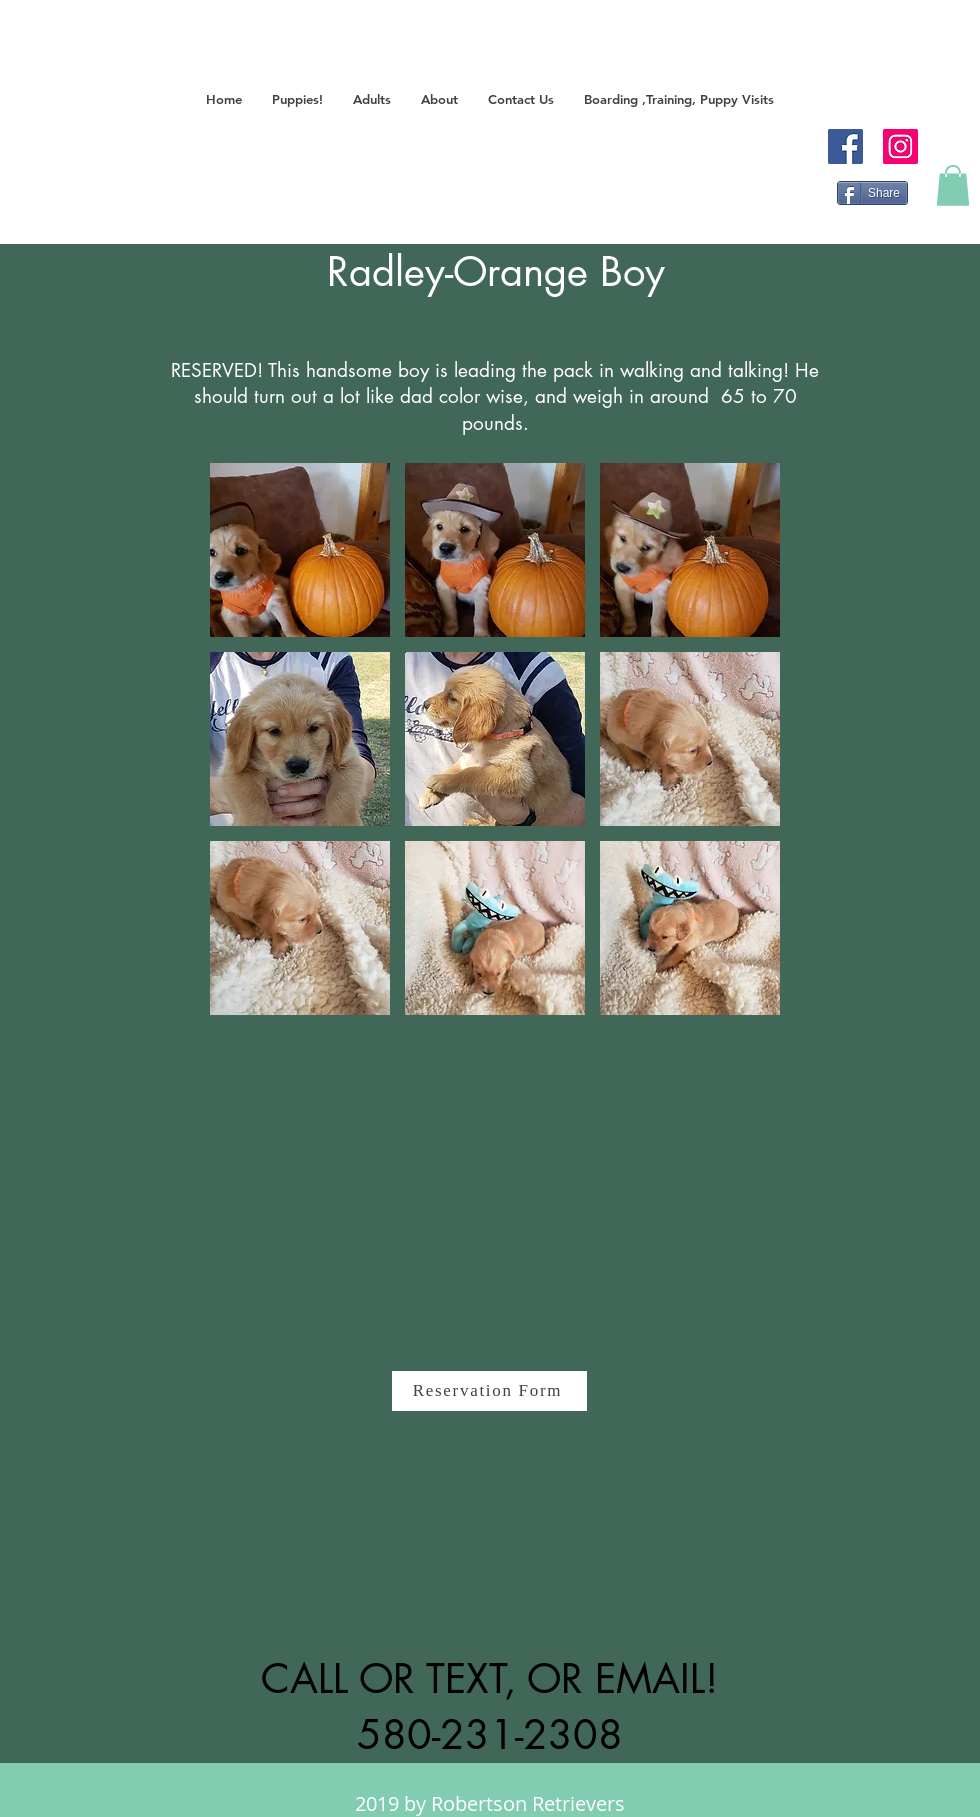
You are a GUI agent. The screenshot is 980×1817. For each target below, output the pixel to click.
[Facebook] (845, 146)
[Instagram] (900, 146)
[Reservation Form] (489, 1391)
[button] (297, 99)
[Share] (872, 193)
